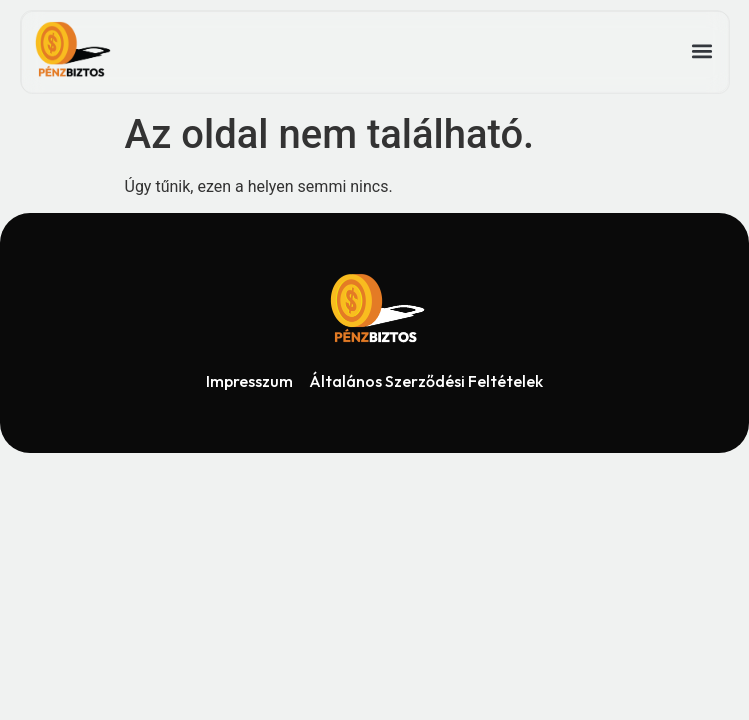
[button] (701, 51)
